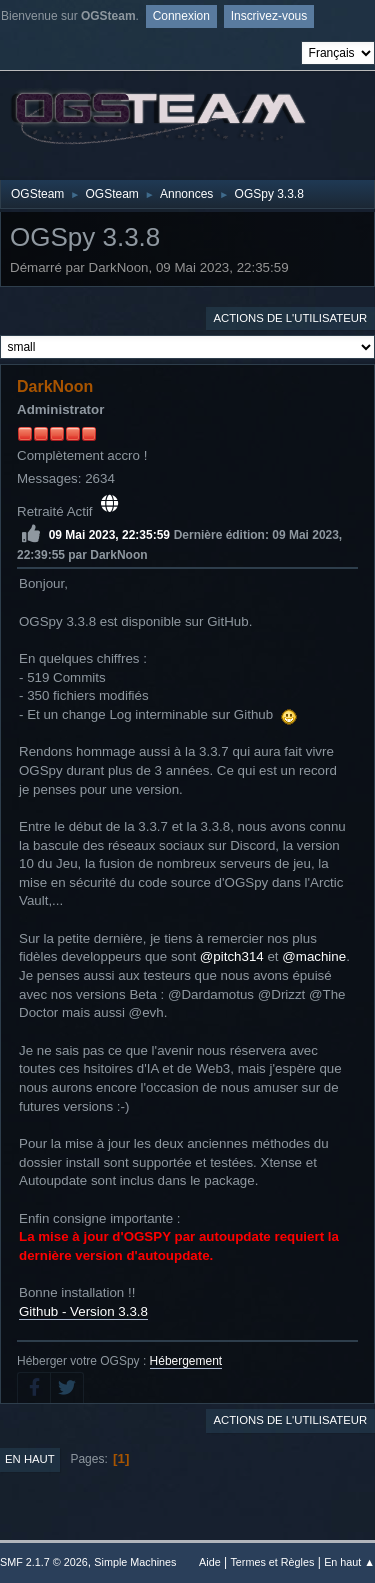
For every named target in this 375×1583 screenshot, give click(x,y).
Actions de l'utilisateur (290, 318)
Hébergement (186, 1361)
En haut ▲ (349, 1562)
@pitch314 (232, 956)
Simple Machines (135, 1562)
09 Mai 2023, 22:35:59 (109, 534)
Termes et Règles (272, 1562)
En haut (30, 1459)
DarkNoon (55, 386)
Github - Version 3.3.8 (83, 1311)
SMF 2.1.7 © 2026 (44, 1562)
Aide (210, 1562)
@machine (314, 956)
